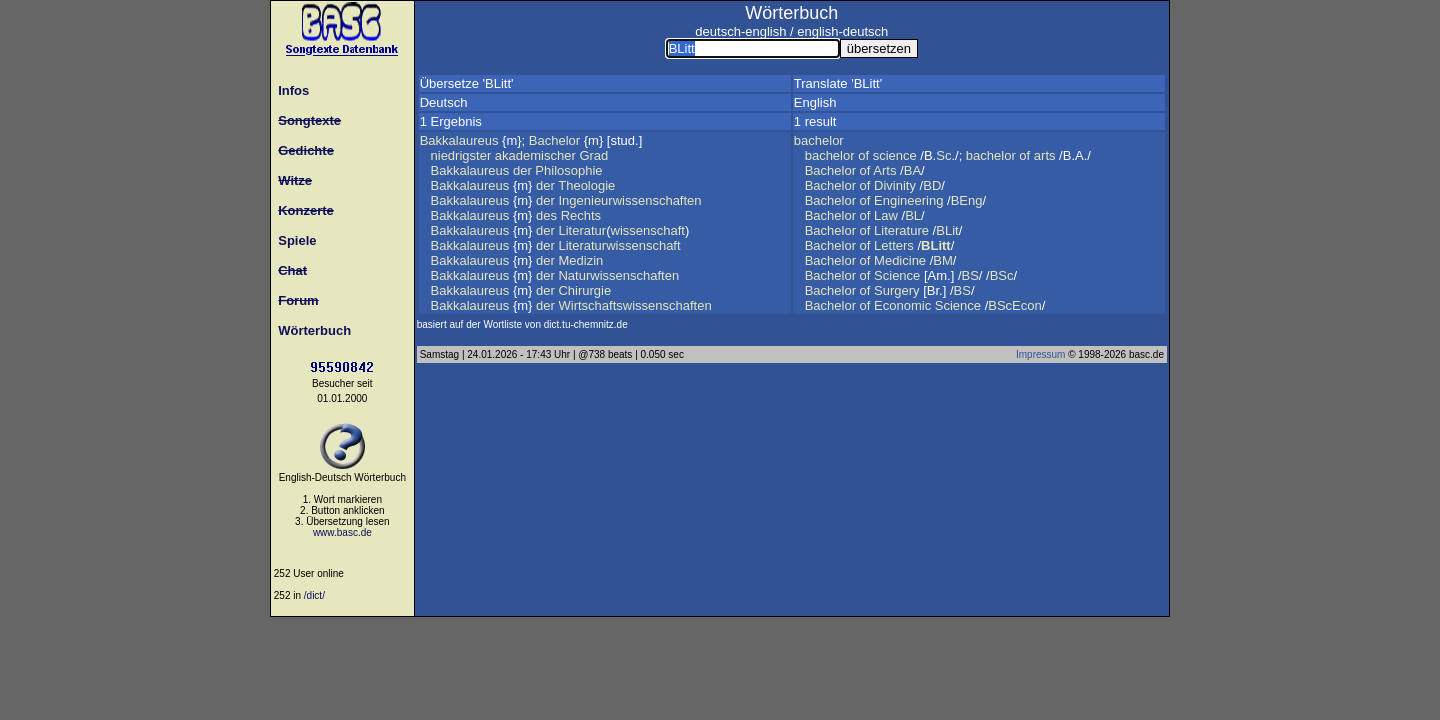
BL (913, 215)
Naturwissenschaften (618, 275)
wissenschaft (648, 230)
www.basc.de (342, 532)
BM (943, 260)
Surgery (897, 290)
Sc (943, 155)
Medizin (580, 260)
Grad (593, 155)
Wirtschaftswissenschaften (634, 305)
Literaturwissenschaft (619, 245)
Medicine (900, 260)
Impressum (1040, 354)
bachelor (819, 140)
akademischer (535, 155)
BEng (967, 200)
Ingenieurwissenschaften (629, 200)
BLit (947, 230)
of (863, 155)
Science (897, 275)
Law (886, 215)
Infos (290, 90)
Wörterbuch (311, 330)
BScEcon (1014, 305)
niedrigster (461, 155)
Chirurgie (584, 290)
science (895, 155)
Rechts (581, 215)
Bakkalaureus (459, 140)
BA (912, 170)
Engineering (908, 200)
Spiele (294, 240)
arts (1045, 155)
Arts (884, 170)
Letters (894, 245)
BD (932, 185)
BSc (1002, 275)
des (546, 215)
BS (970, 275)
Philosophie (568, 170)
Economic (902, 305)
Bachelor (554, 140)
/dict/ (314, 595)
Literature (901, 230)
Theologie (586, 185)
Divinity (895, 185)
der (522, 170)
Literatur (582, 230)
